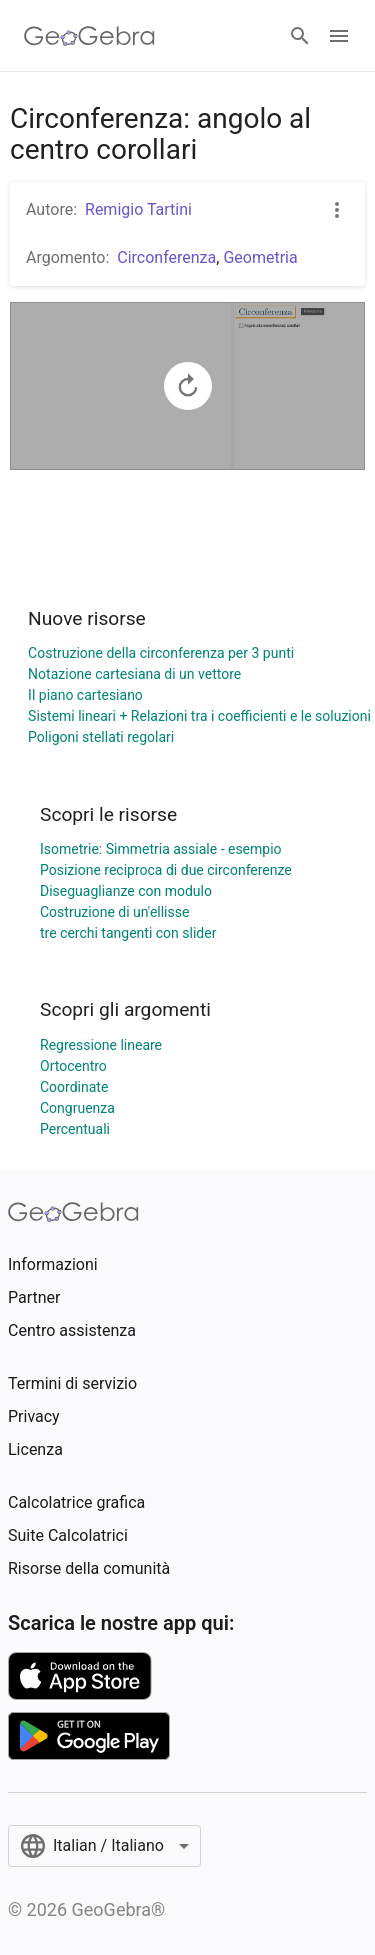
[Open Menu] (339, 36)
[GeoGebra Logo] (89, 36)
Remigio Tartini (138, 209)
